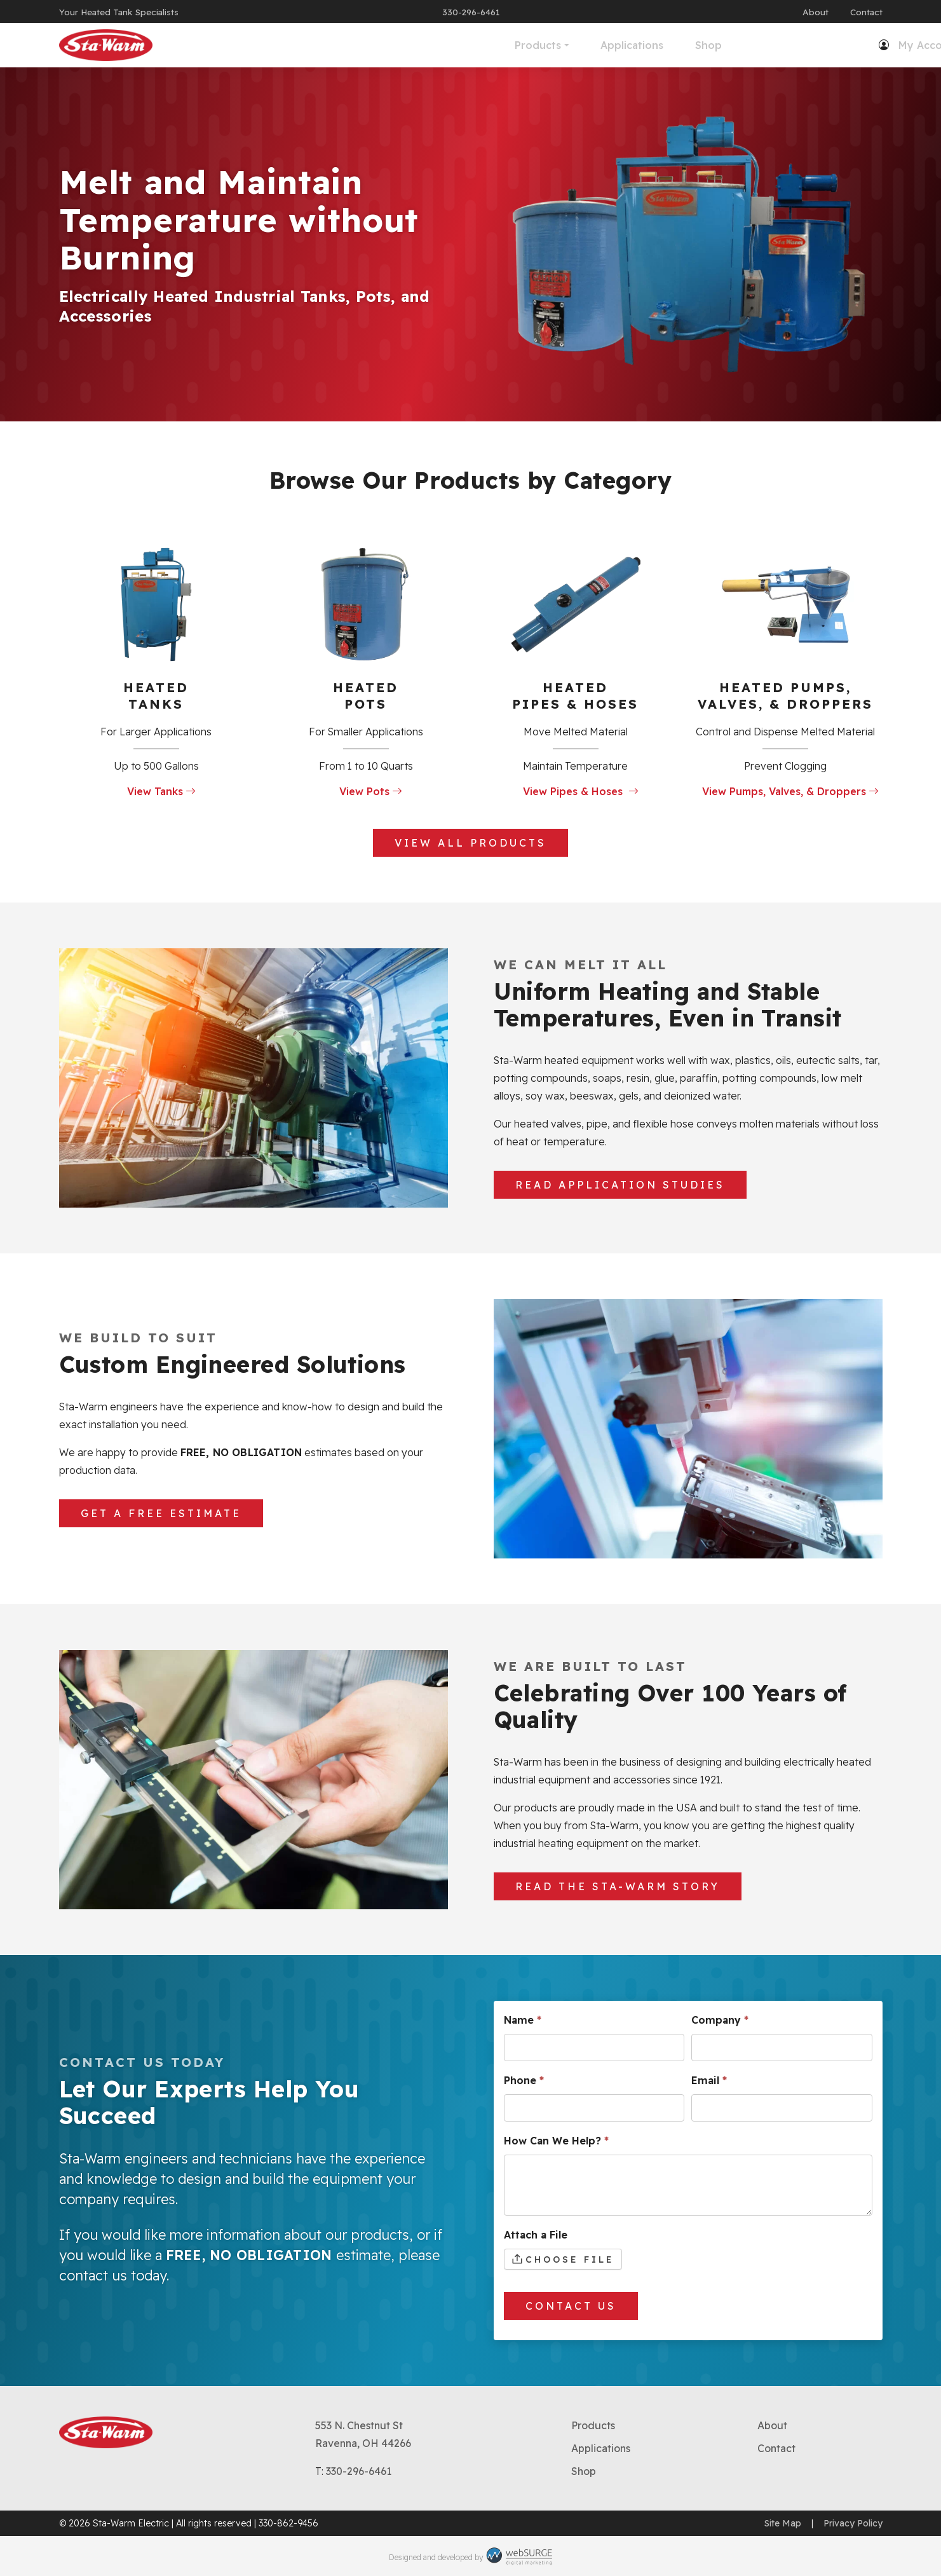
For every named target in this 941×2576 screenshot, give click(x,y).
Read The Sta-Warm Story (617, 1886)
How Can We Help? (556, 2140)
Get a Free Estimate (161, 1513)
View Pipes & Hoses (581, 791)
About (815, 11)
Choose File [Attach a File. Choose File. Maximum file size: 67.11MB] (569, 2259)
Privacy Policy (853, 2523)
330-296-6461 (470, 11)
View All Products (470, 842)
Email (709, 2080)
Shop (519, 45)
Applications (443, 45)
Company (719, 2020)
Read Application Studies (620, 1184)
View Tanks (161, 791)
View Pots (370, 791)
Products (348, 45)
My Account (739, 45)
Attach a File (535, 2234)
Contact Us (570, 2306)
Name (522, 2020)
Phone (524, 2080)
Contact (866, 11)
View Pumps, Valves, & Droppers (790, 791)
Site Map (782, 2523)
